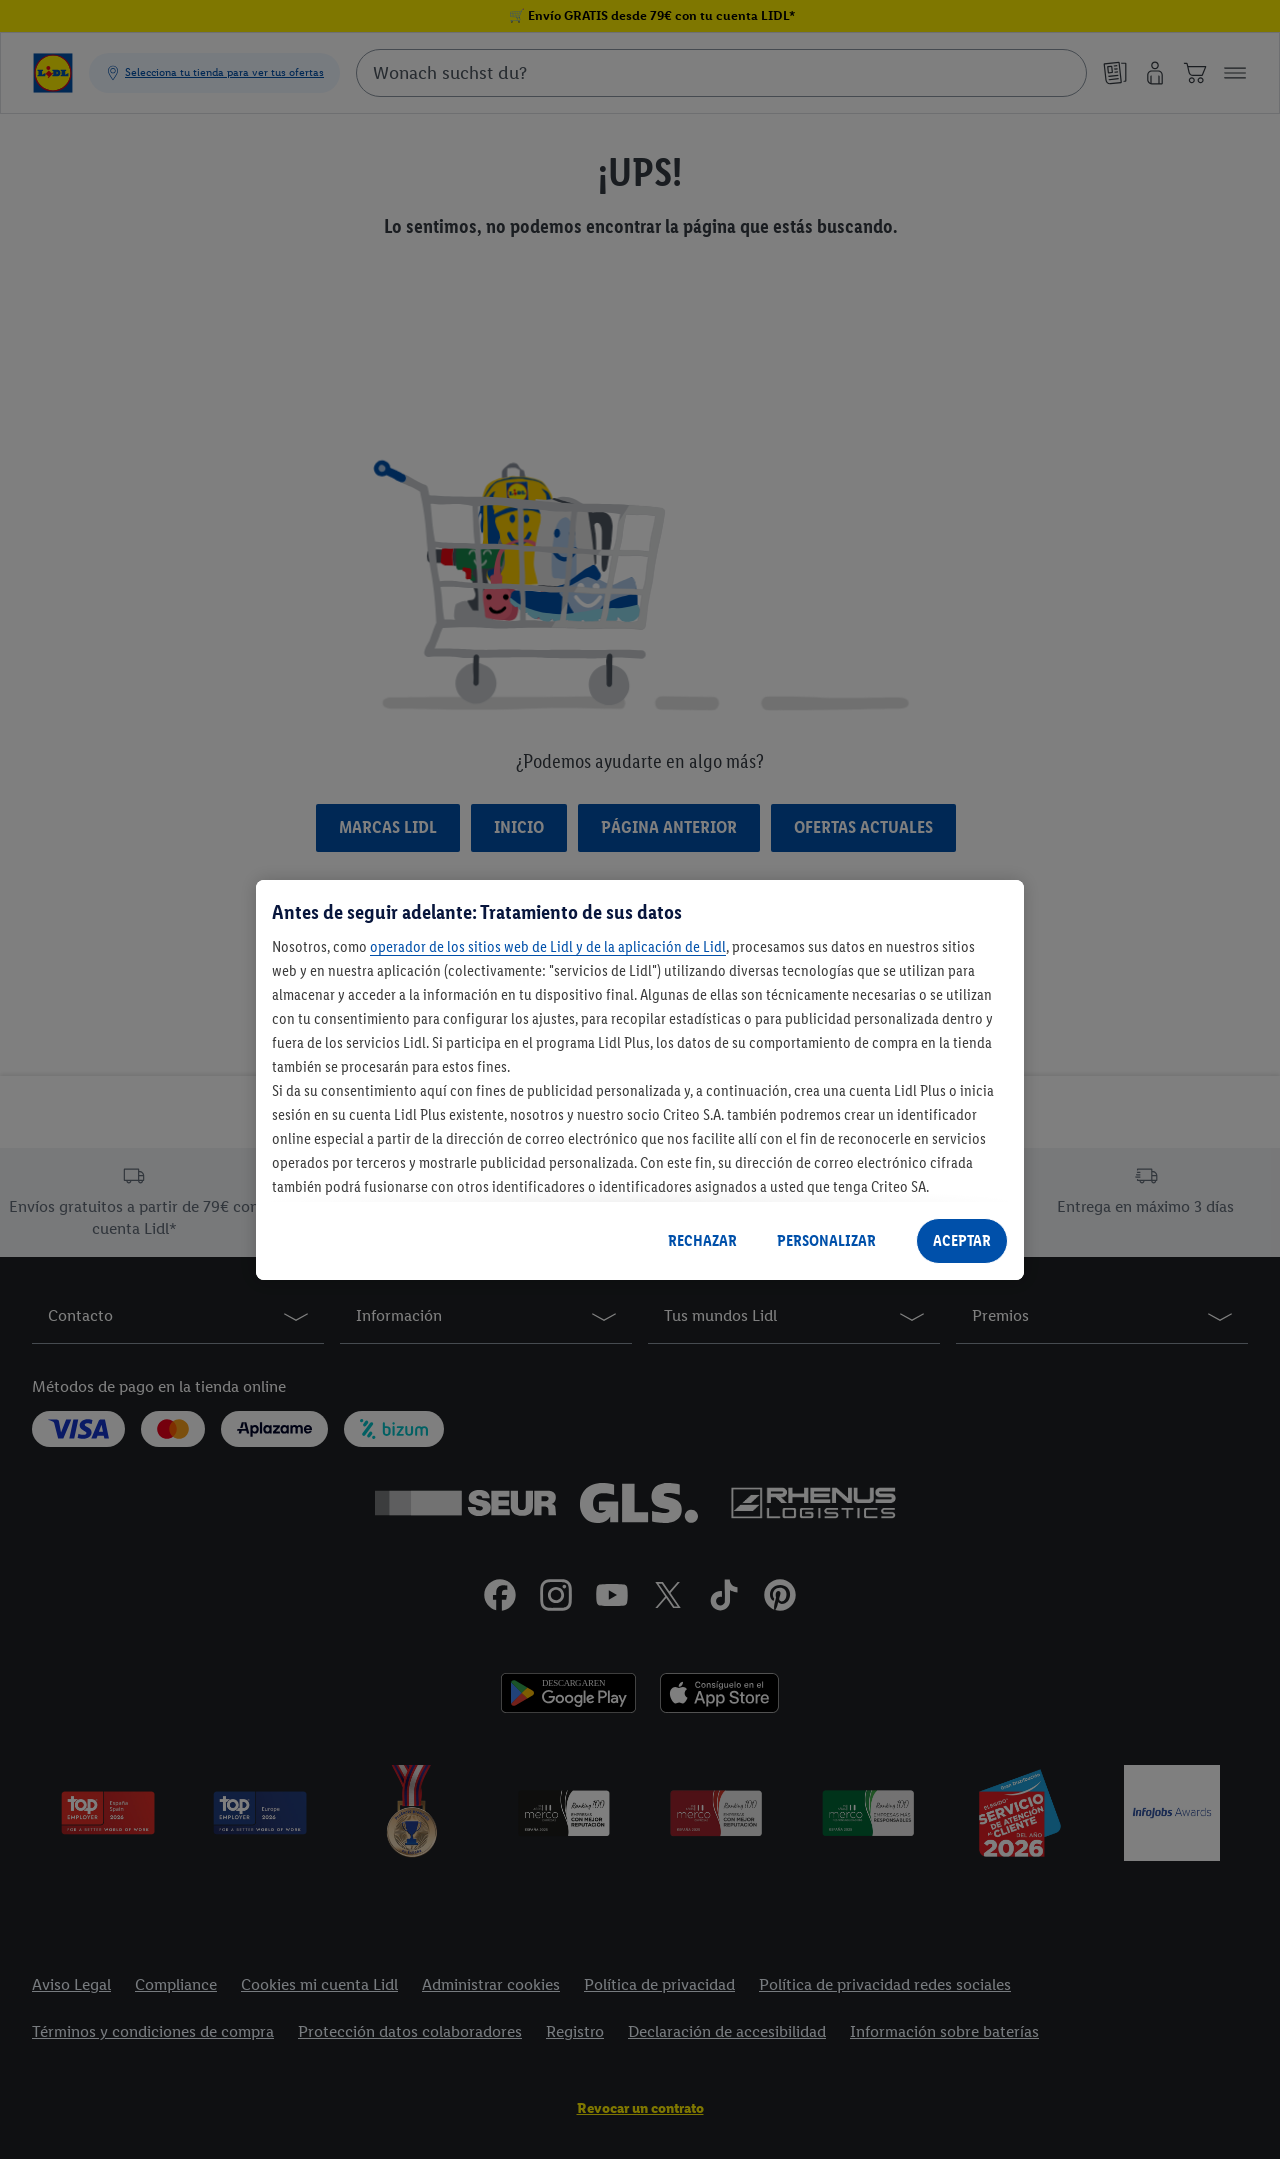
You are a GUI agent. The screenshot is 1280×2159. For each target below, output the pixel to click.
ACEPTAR (962, 1240)
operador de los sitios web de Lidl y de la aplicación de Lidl (548, 946)
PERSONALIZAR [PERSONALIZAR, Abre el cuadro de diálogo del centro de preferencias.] (826, 1240)
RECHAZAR (702, 1240)
